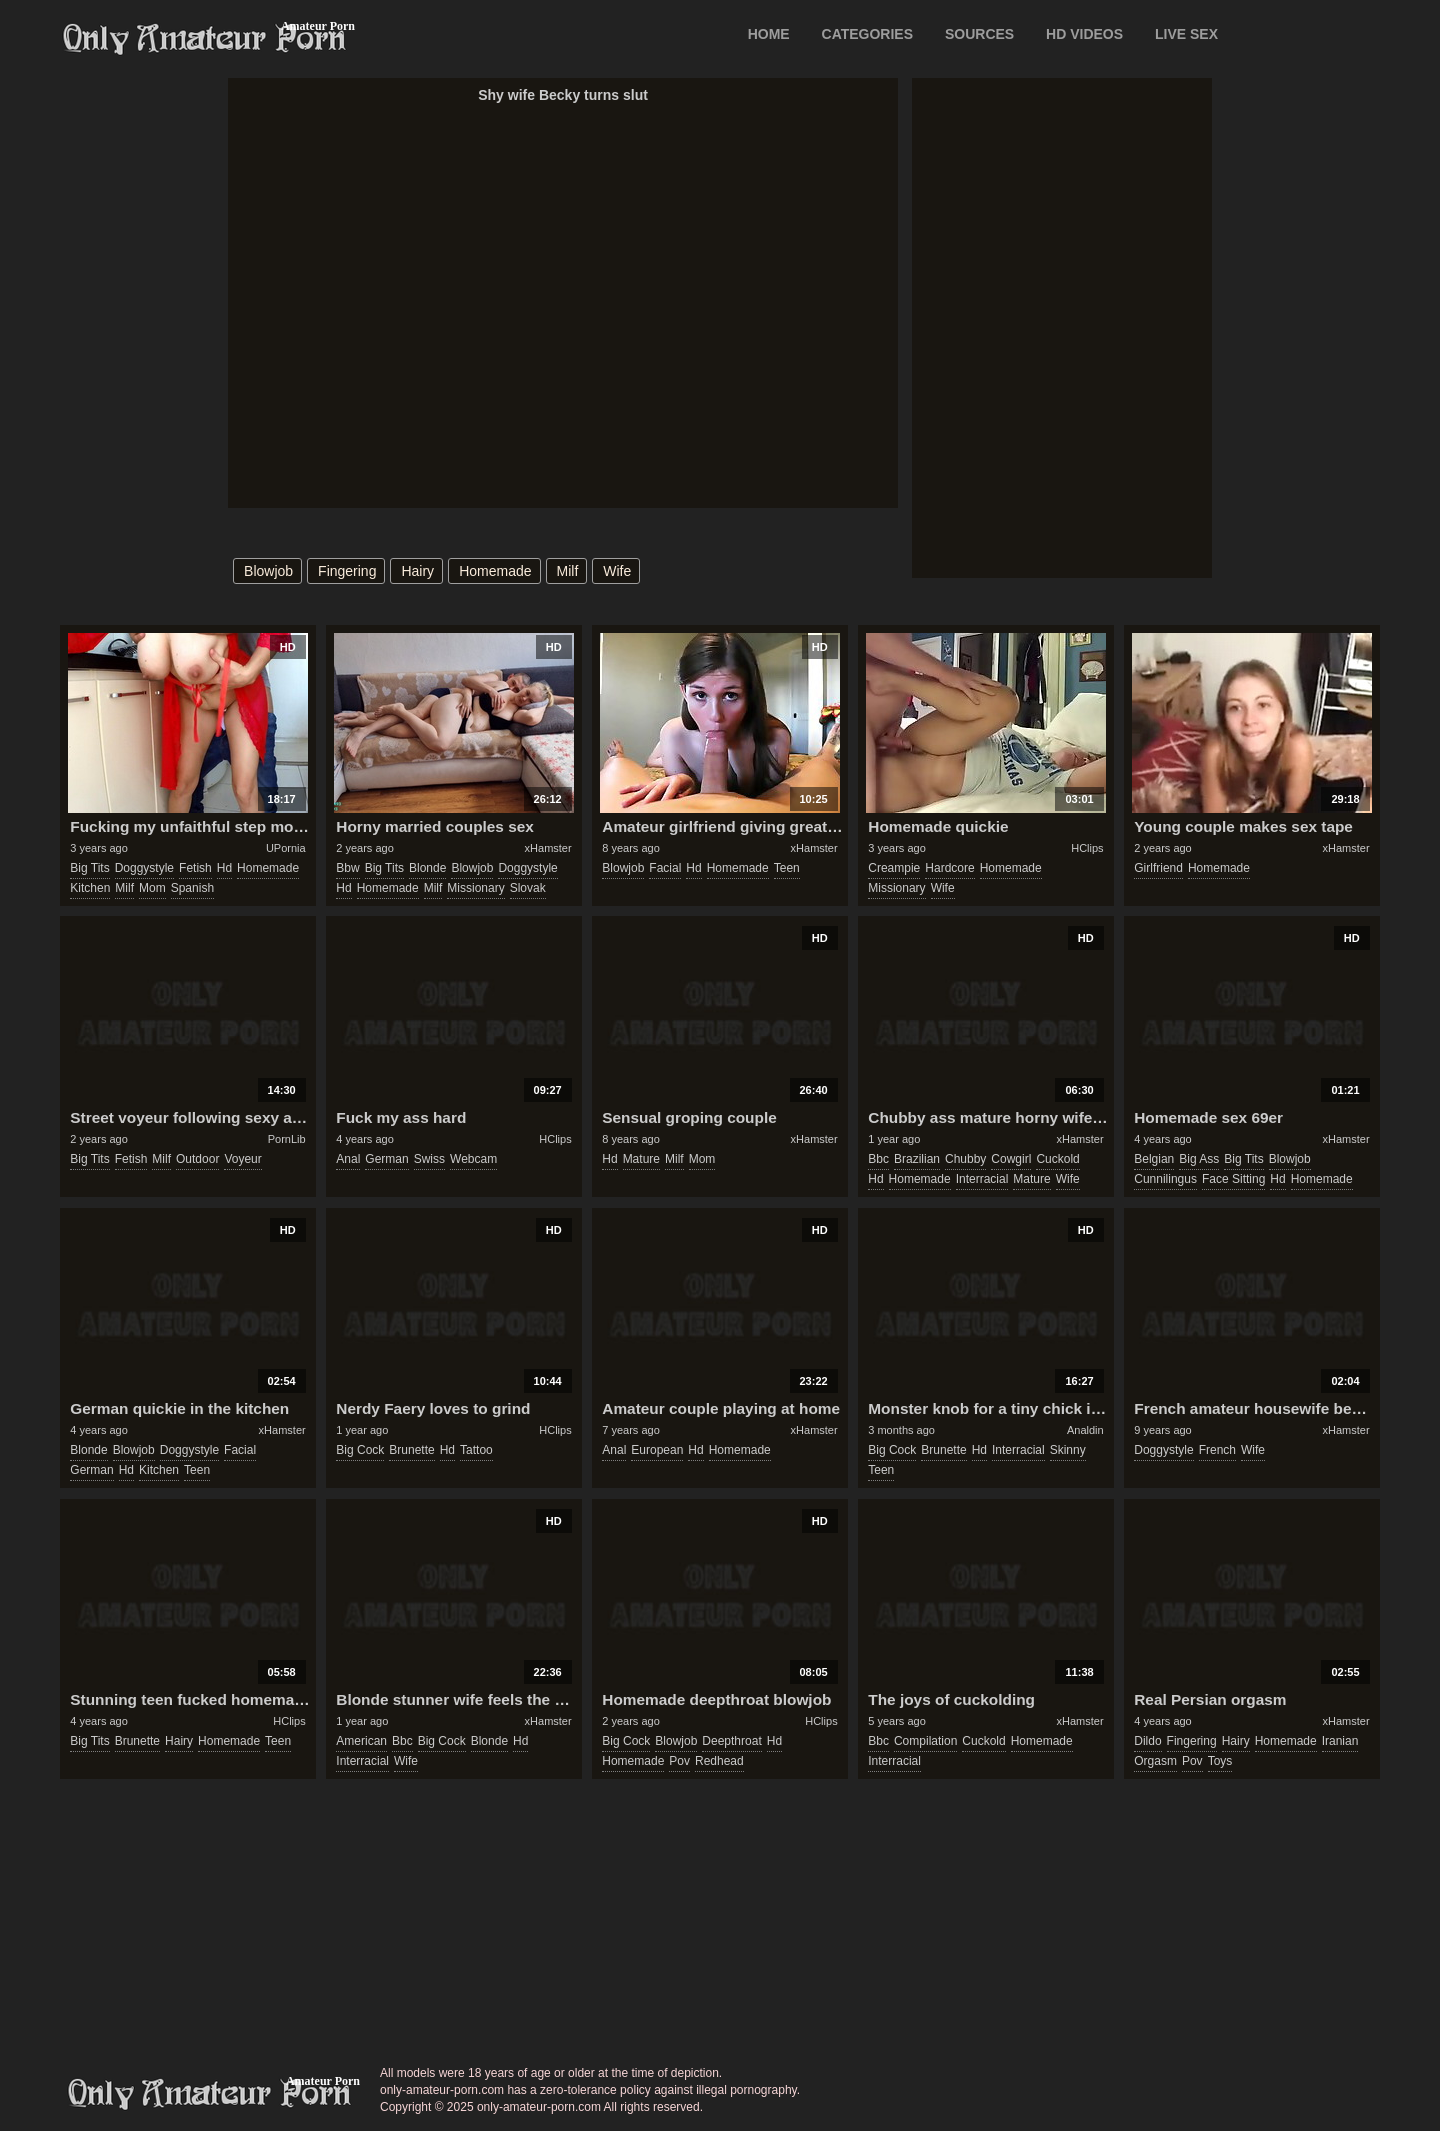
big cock (360, 1450)
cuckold (1057, 1159)
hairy (417, 571)
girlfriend (1158, 868)
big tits (89, 868)
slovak (528, 888)
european (657, 1450)
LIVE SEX (1186, 34)
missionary (475, 888)
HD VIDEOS (1084, 34)
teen (787, 868)
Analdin (1085, 1430)
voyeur (242, 1159)
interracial (982, 1179)
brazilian (917, 1159)
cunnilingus (1165, 1179)
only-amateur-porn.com (210, 2094)
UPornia (286, 848)
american (361, 1741)
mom (152, 888)
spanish (192, 888)
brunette (411, 1450)
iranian (1340, 1741)
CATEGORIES (868, 34)
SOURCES (979, 34)
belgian (1154, 1159)
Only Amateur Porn (205, 39)
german (386, 1159)
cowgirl (1011, 1159)
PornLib (287, 1139)
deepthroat (731, 1741)
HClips (1087, 848)
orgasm (1155, 1761)
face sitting (1233, 1179)
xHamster (548, 848)
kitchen (90, 888)
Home (769, 34)
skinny (1068, 1450)
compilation (925, 1741)
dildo (1147, 1741)
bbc (878, 1159)
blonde (427, 868)
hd (224, 868)
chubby (965, 1159)
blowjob (268, 571)
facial (665, 868)
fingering (347, 571)
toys (1220, 1761)
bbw (347, 868)
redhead (719, 1761)
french (1217, 1450)
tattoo (476, 1450)
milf (568, 571)
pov (679, 1761)
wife (617, 571)
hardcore (949, 868)
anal (348, 1159)
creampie (894, 868)
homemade (495, 571)
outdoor (197, 1159)
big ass (1199, 1159)
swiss (429, 1159)
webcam (473, 1159)
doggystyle (144, 868)
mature (641, 1159)
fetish (195, 868)
